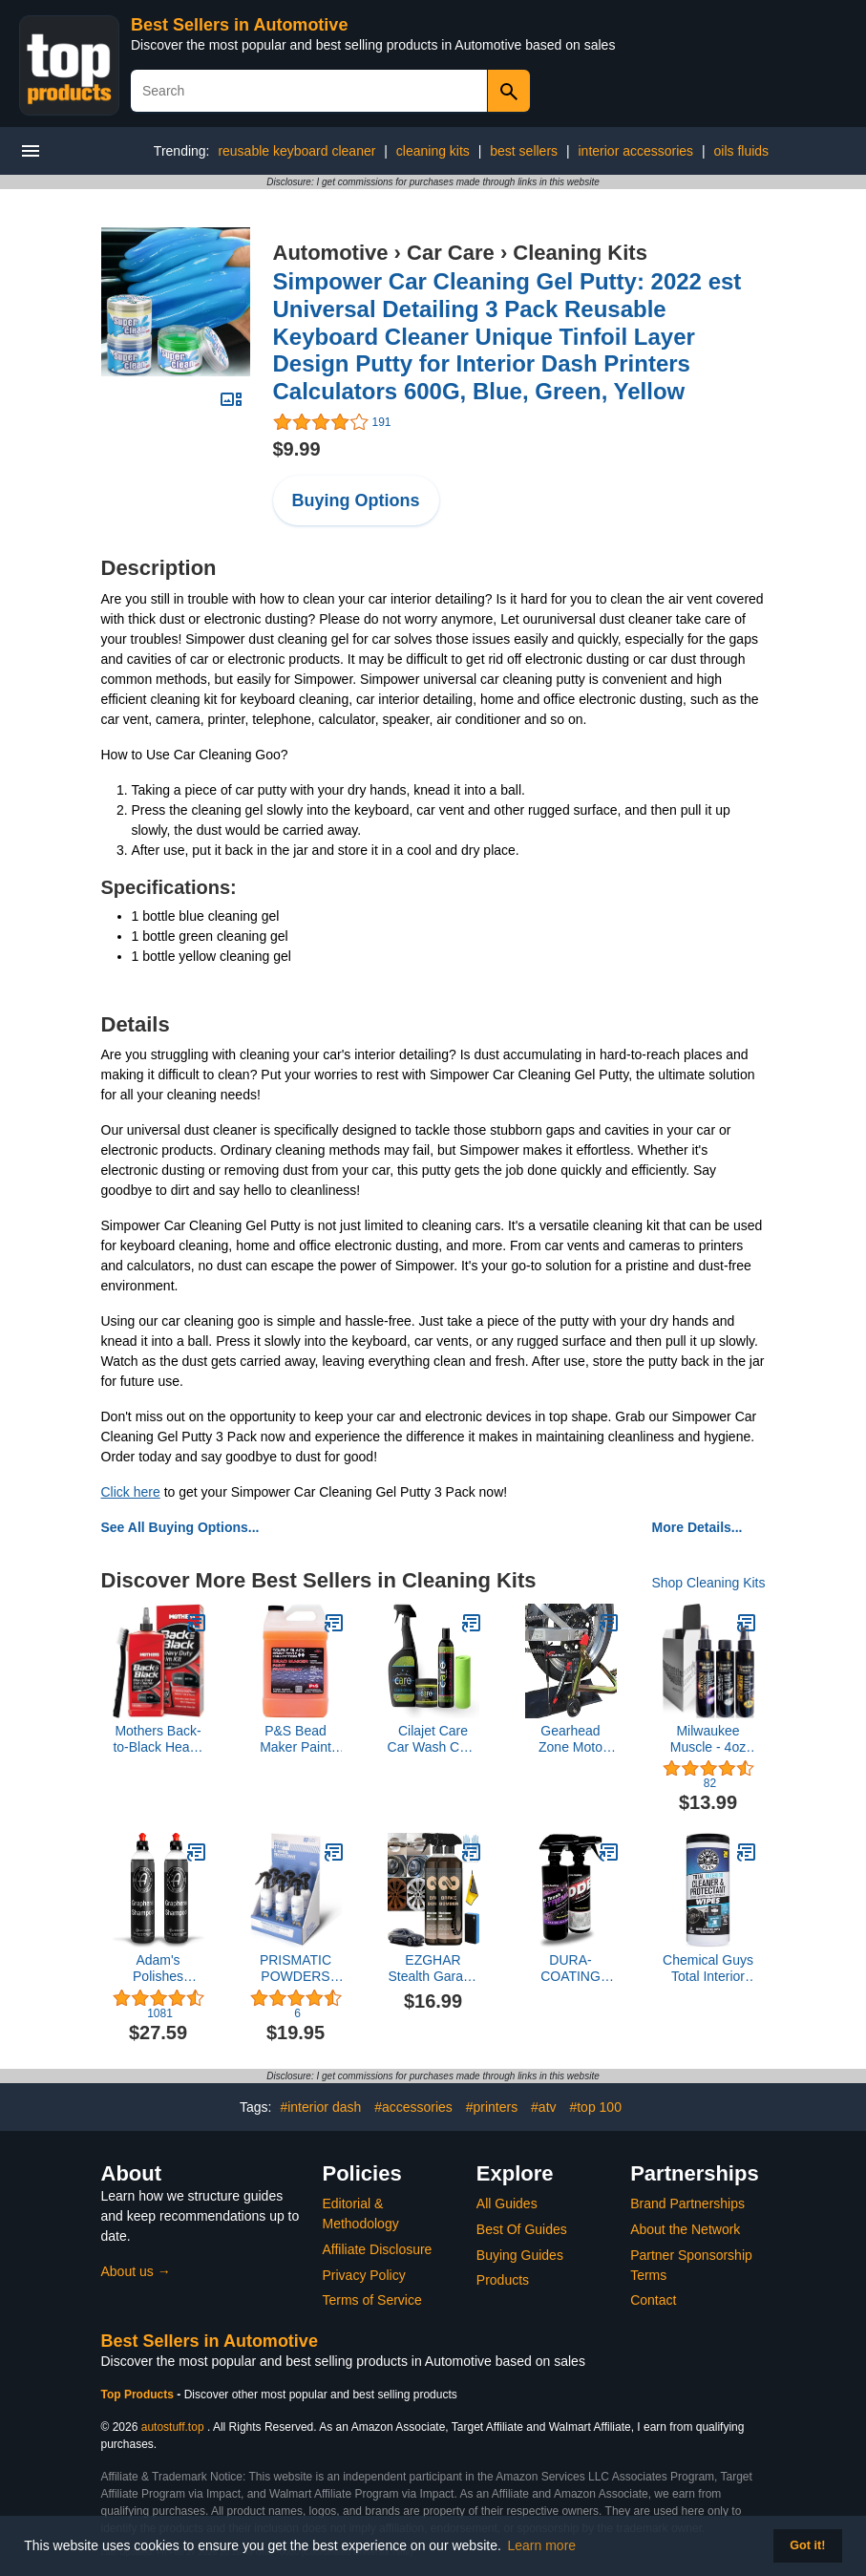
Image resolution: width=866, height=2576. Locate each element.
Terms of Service (372, 2300)
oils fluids (742, 151)
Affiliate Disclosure (378, 2249)
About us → (136, 2271)
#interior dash (320, 2107)
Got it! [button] (807, 2545)
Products (502, 2280)
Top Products (139, 2394)
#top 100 (595, 2107)
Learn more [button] (542, 2545)
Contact (653, 2300)
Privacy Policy (364, 2275)
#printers (491, 2107)
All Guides (507, 2203)
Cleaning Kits (580, 253)
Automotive (331, 253)
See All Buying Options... (180, 1527)
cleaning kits (433, 151)
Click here (130, 1492)
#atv (543, 2107)
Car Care (451, 253)
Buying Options (356, 500)
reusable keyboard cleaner (296, 151)
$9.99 (297, 448)
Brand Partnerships (687, 2203)
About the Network (685, 2229)
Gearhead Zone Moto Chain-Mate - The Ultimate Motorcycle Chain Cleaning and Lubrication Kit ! (571, 1739)
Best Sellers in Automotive (239, 24)
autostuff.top (172, 2427)
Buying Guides (519, 2255)
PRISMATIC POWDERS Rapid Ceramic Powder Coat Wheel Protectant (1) (295, 1968)
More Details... (697, 1527)
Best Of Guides (521, 2229)
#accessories (413, 2107)
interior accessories (636, 151)
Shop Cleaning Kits (708, 1582)
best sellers (524, 151)
